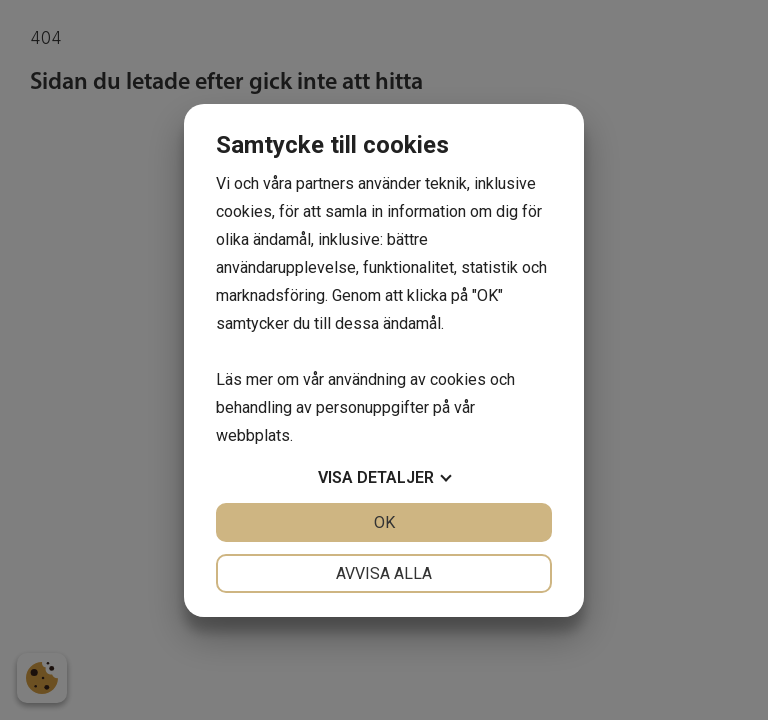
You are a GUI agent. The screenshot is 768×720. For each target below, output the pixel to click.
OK (384, 522)
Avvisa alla (384, 573)
